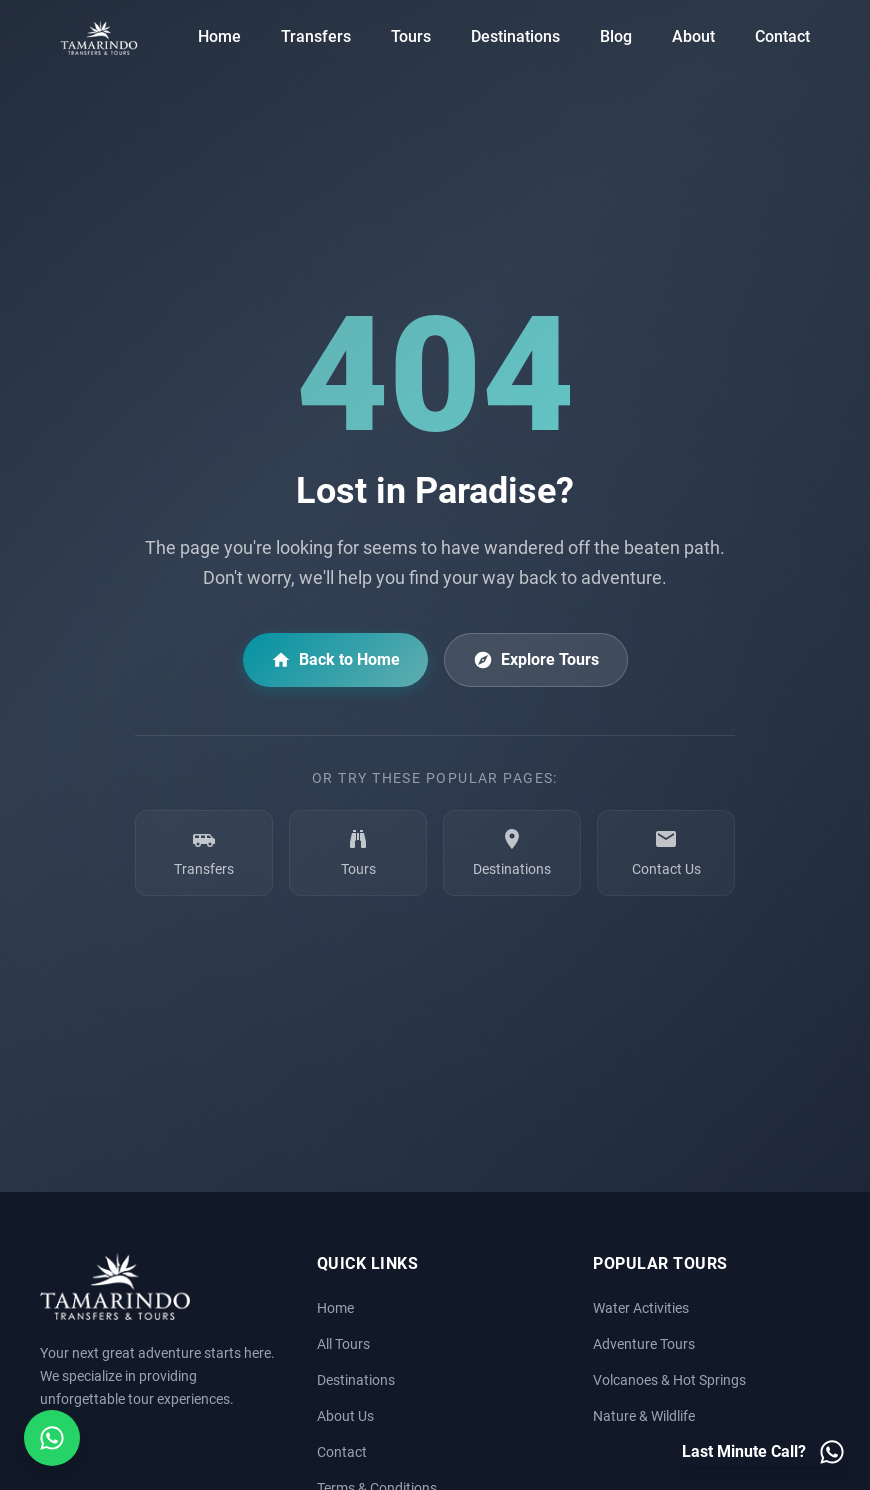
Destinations (515, 36)
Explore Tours (536, 660)
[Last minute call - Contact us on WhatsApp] (764, 1452)
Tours (411, 36)
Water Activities (641, 1308)
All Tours (343, 1344)
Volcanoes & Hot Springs (669, 1380)
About (693, 36)
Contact (782, 36)
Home (219, 36)
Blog (616, 36)
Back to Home (335, 660)
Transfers (316, 36)
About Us (345, 1416)
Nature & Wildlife (644, 1416)
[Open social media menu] (52, 1438)
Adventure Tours (644, 1344)
